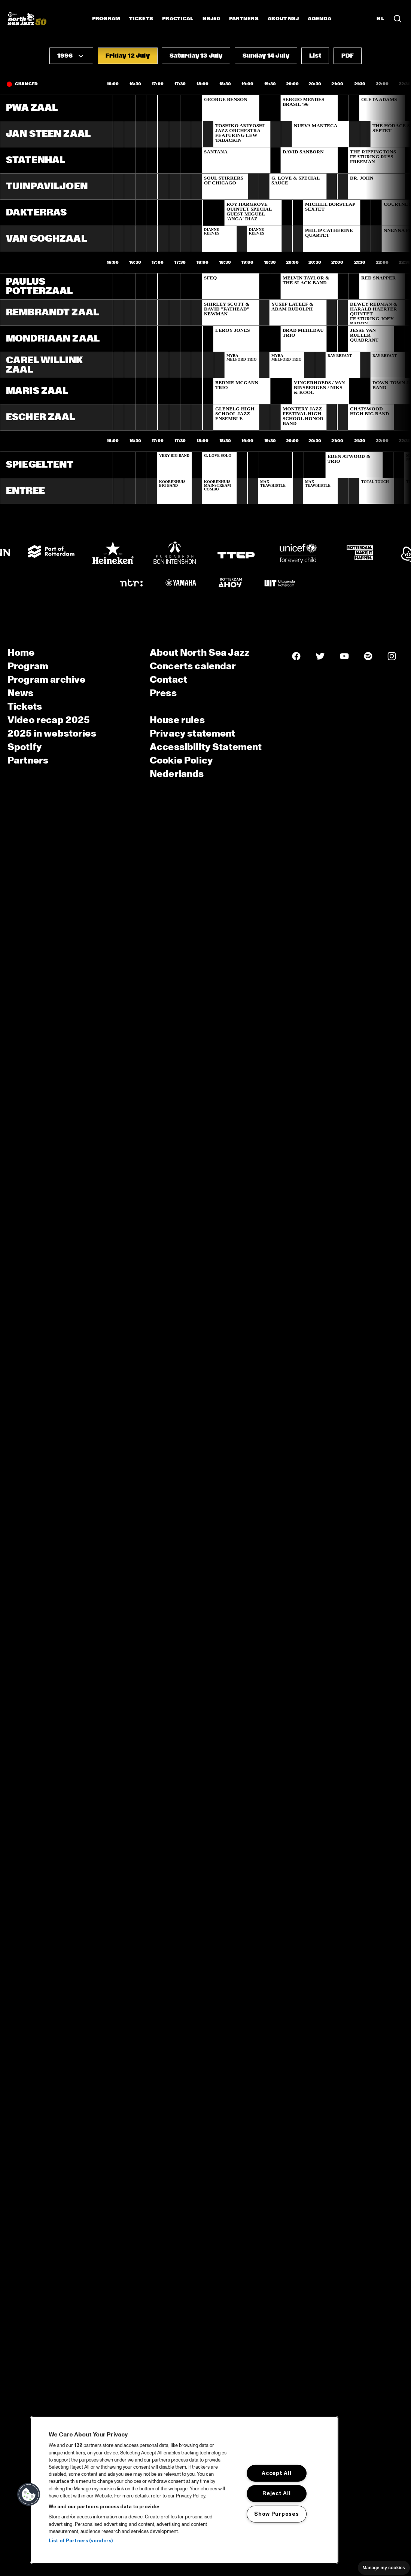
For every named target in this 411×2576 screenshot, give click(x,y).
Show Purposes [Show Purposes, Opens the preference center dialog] (276, 2514)
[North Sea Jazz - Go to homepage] (26, 18)
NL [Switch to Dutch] (380, 18)
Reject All (276, 2493)
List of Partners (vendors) (81, 2540)
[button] (71, 55)
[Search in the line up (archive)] (398, 19)
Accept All (276, 2473)
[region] (184, 2490)
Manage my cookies (384, 2567)
